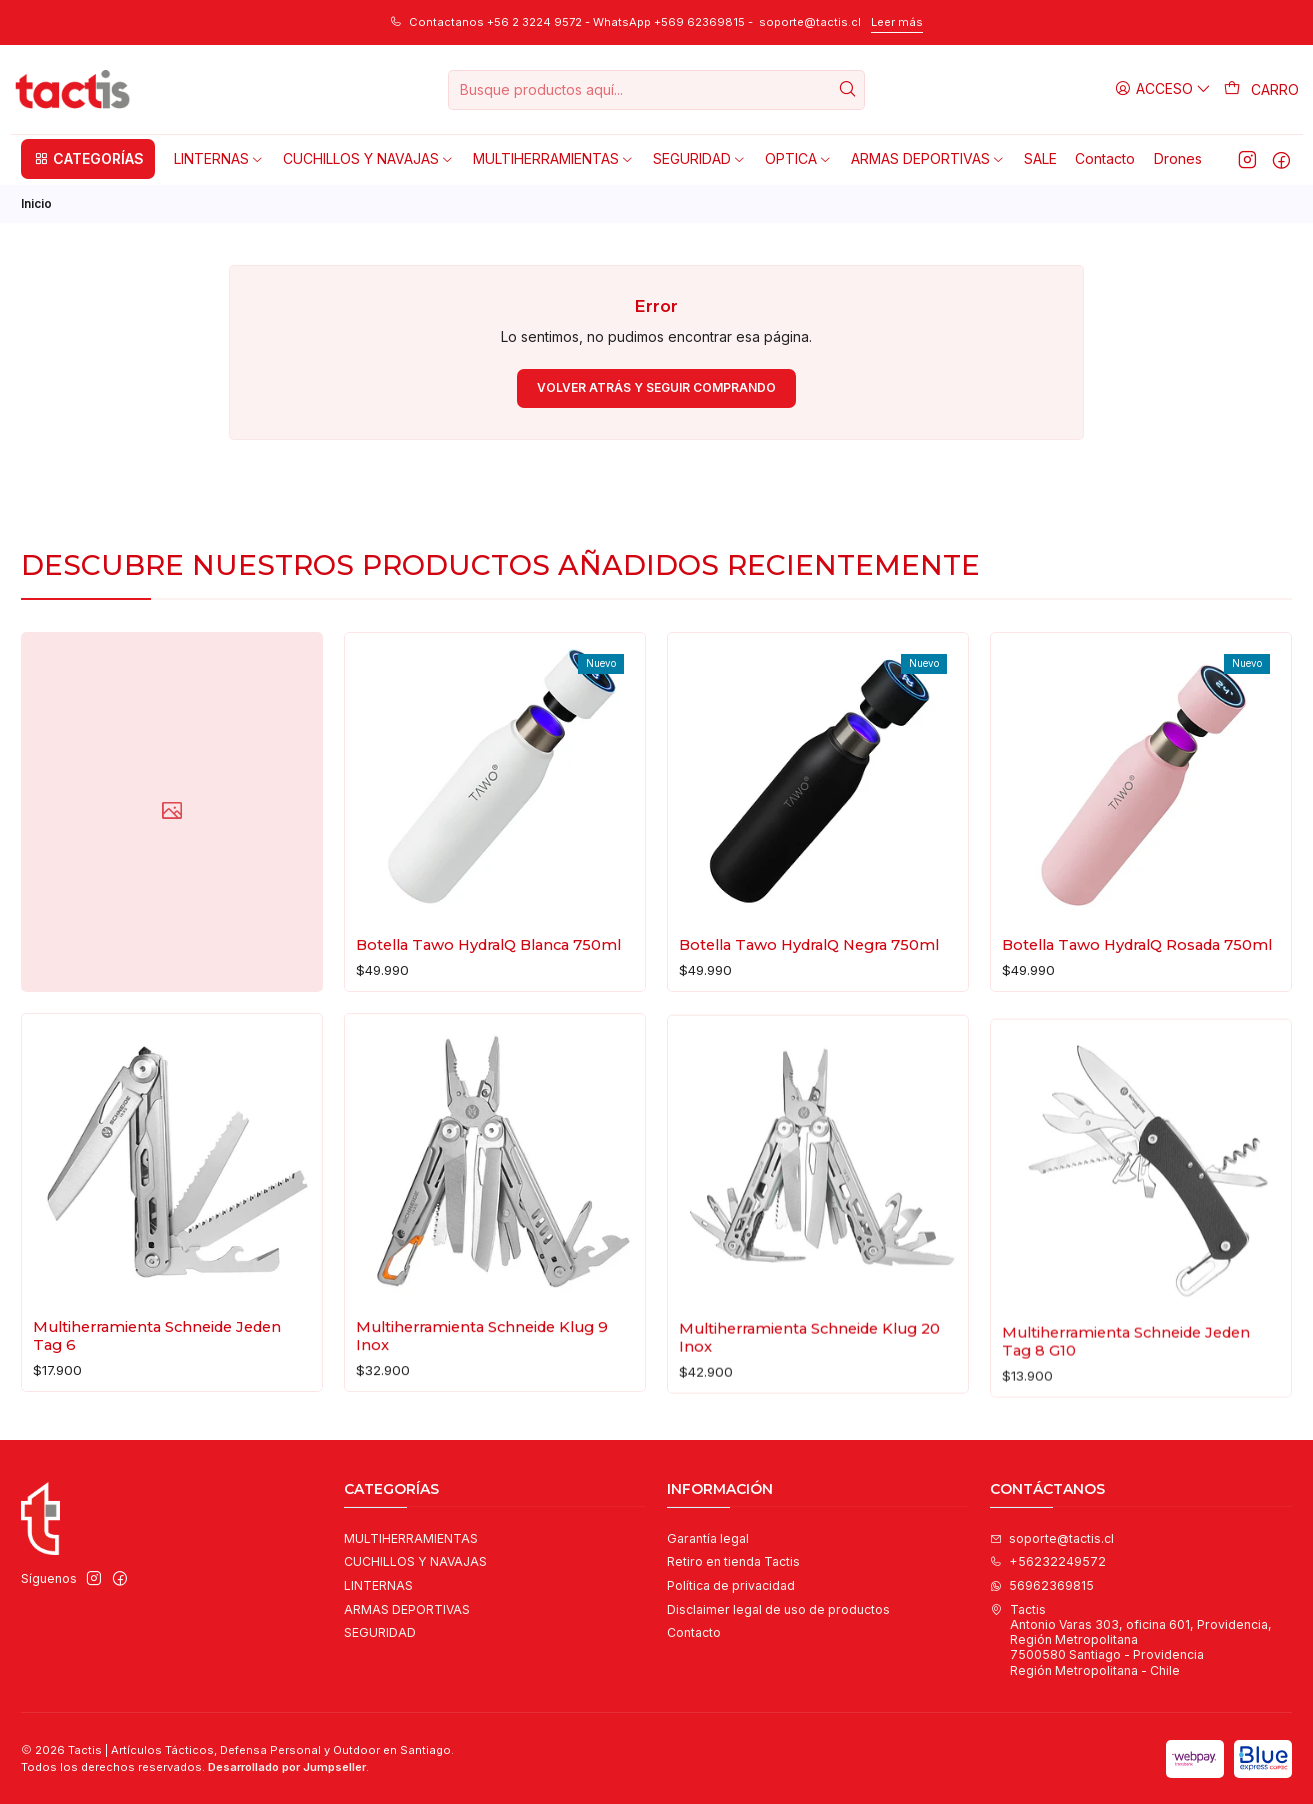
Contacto (694, 1632)
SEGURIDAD (380, 1632)
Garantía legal (708, 1538)
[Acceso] (1163, 89)
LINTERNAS (378, 1585)
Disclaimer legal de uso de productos (778, 1609)
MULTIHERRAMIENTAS (411, 1538)
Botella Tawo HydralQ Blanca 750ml (488, 965)
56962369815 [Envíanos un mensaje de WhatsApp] (1042, 1585)
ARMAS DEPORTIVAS (407, 1609)
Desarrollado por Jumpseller (287, 1767)
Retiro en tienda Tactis (733, 1561)
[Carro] (1262, 90)
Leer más (897, 22)
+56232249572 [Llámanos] (1048, 1561)
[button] (88, 159)
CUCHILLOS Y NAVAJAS (415, 1561)
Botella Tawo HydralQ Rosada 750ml (1137, 1004)
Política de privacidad (731, 1585)
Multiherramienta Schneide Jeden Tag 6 (157, 1422)
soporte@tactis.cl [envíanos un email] (1052, 1538)
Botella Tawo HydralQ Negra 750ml (809, 981)
